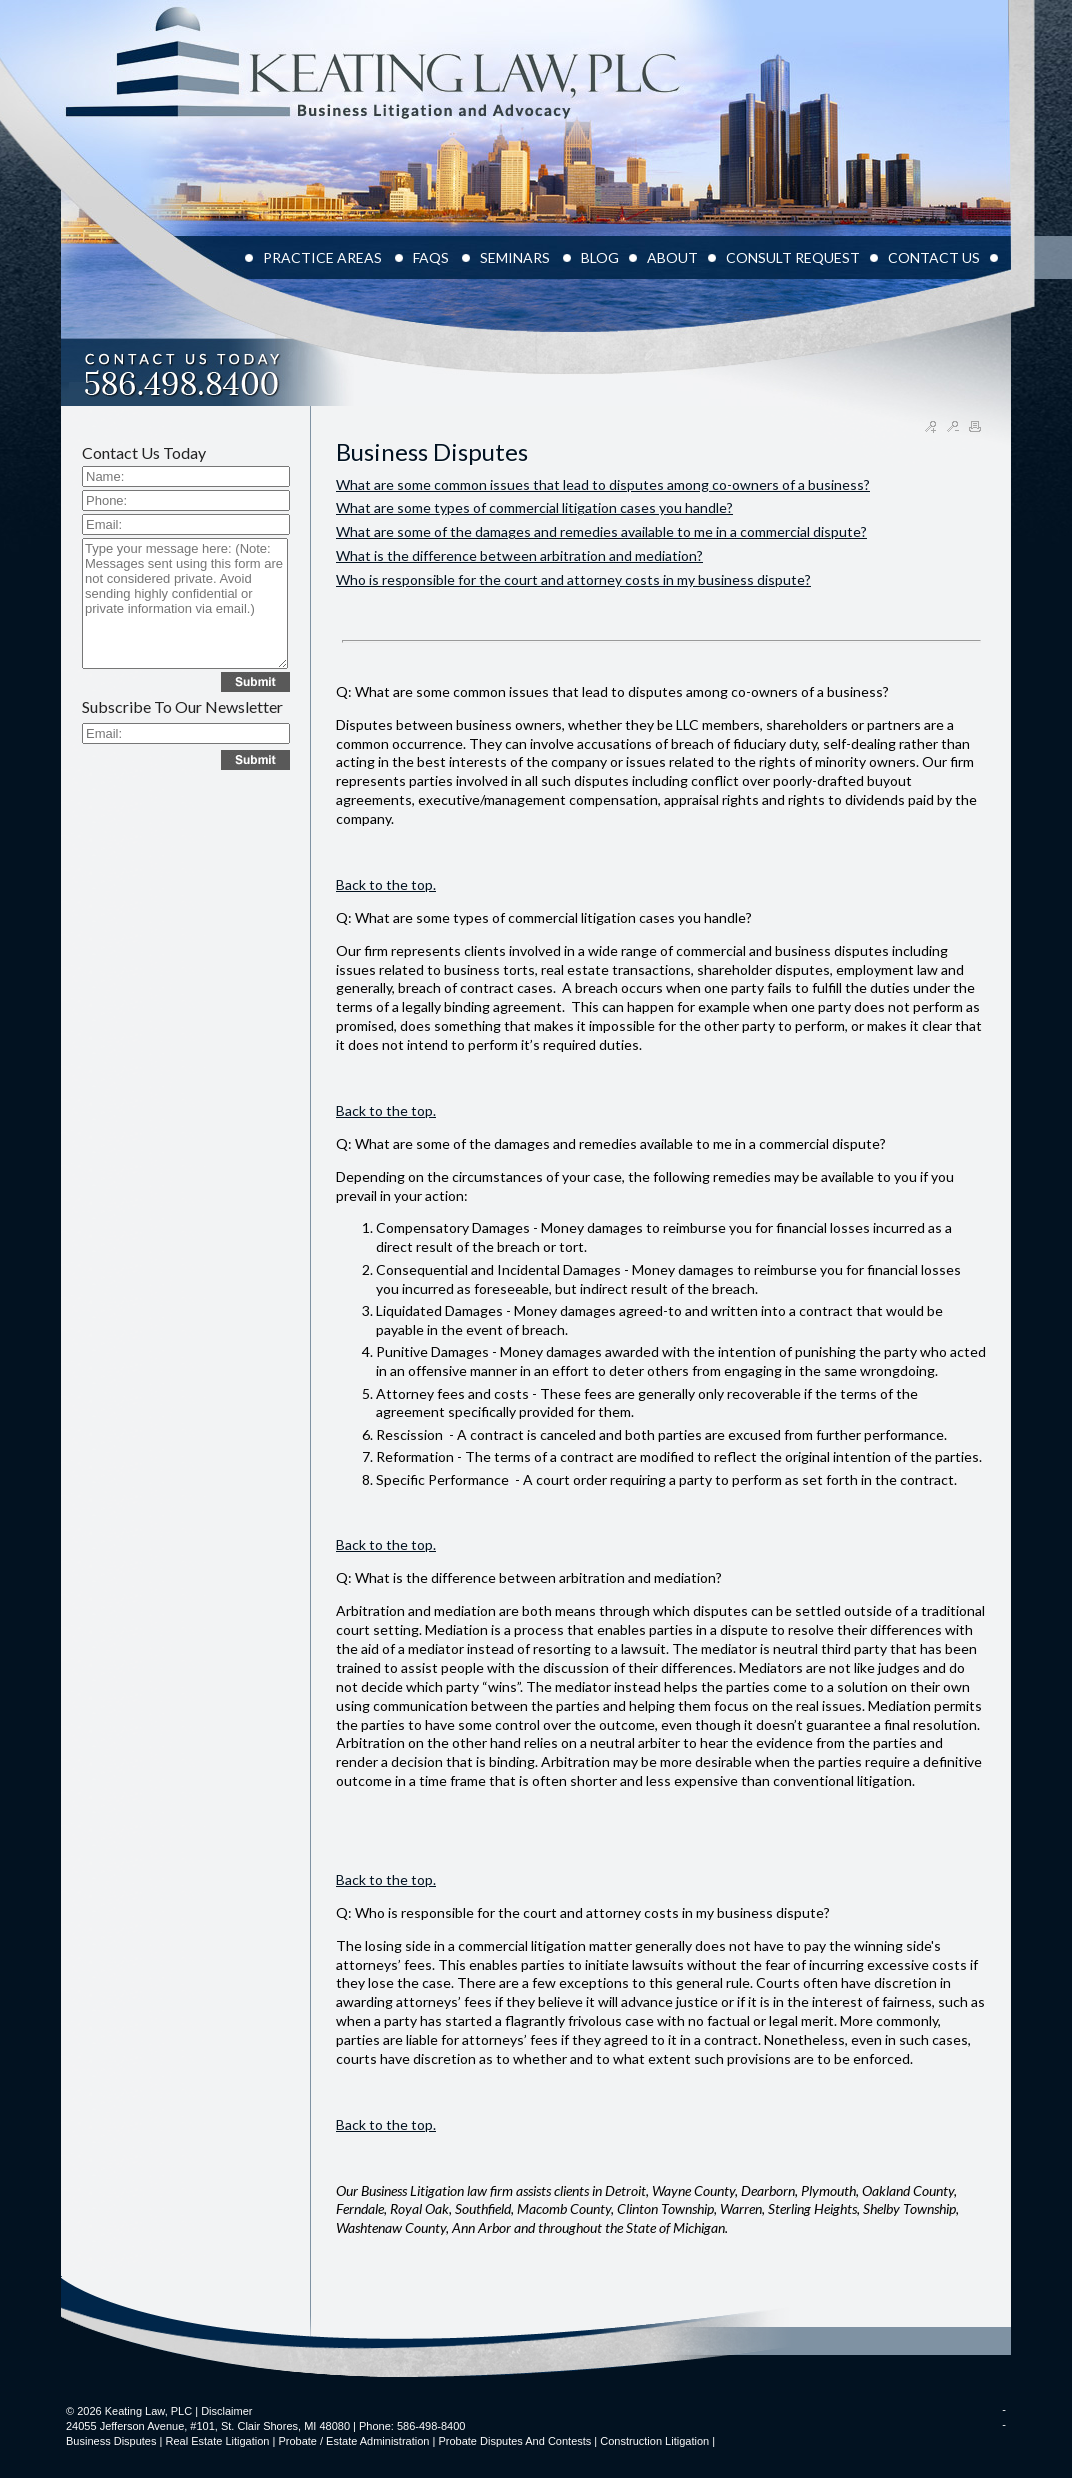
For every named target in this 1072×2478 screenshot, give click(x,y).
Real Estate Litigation (217, 2441)
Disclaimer (226, 2411)
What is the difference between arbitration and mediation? (519, 555)
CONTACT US (934, 257)
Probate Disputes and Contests (514, 2441)
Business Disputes (111, 2441)
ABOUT (672, 257)
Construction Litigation (654, 2441)
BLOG (600, 257)
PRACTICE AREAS (324, 257)
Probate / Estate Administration (353, 2441)
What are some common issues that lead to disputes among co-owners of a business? (603, 484)
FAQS (432, 257)
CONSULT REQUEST (793, 257)
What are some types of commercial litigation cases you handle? (534, 507)
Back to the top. (386, 884)
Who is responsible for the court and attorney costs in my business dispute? (573, 579)
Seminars (516, 257)
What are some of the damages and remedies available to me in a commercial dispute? (601, 531)
